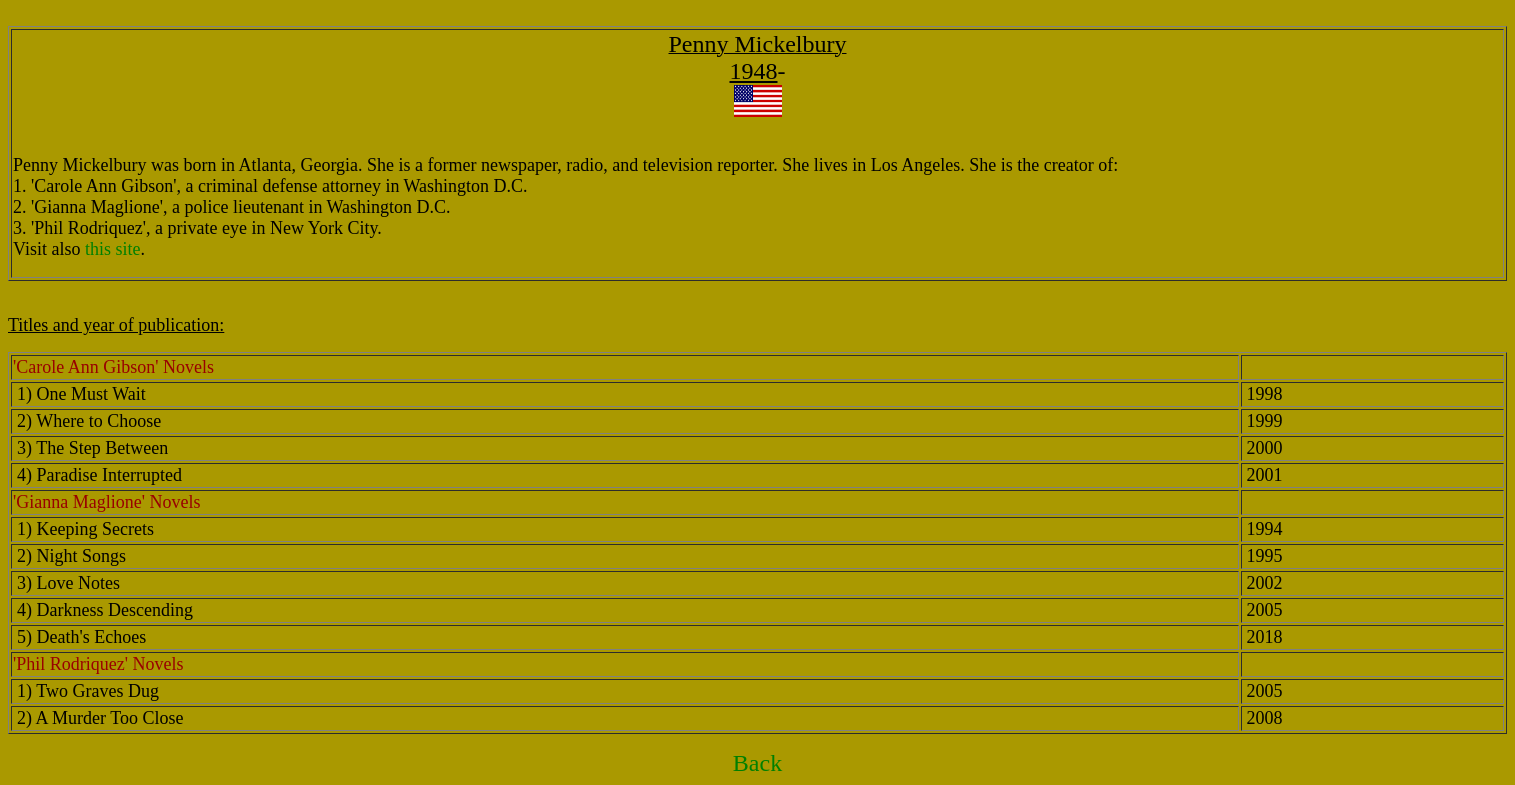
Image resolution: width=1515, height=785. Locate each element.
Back (757, 763)
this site (113, 249)
